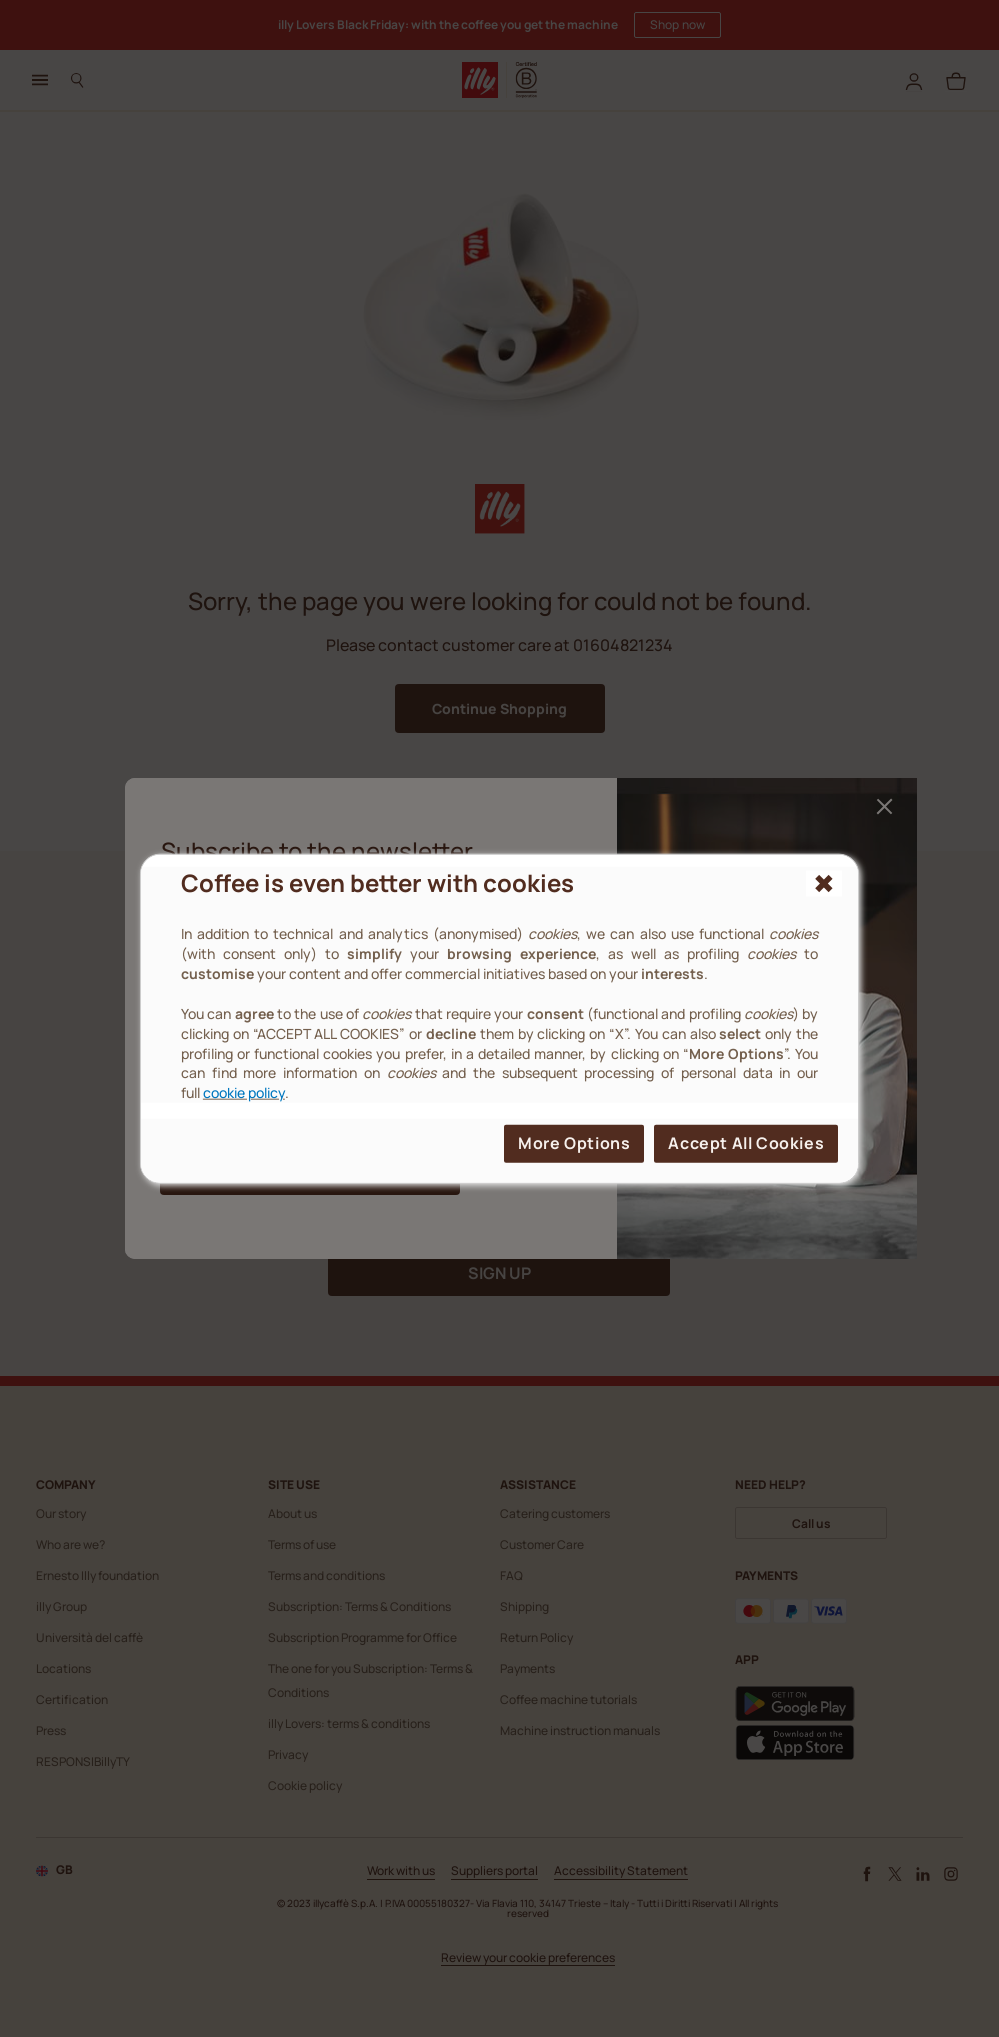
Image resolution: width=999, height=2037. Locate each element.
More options (574, 1143)
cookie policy (244, 1092)
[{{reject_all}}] (824, 883)
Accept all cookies (746, 1143)
